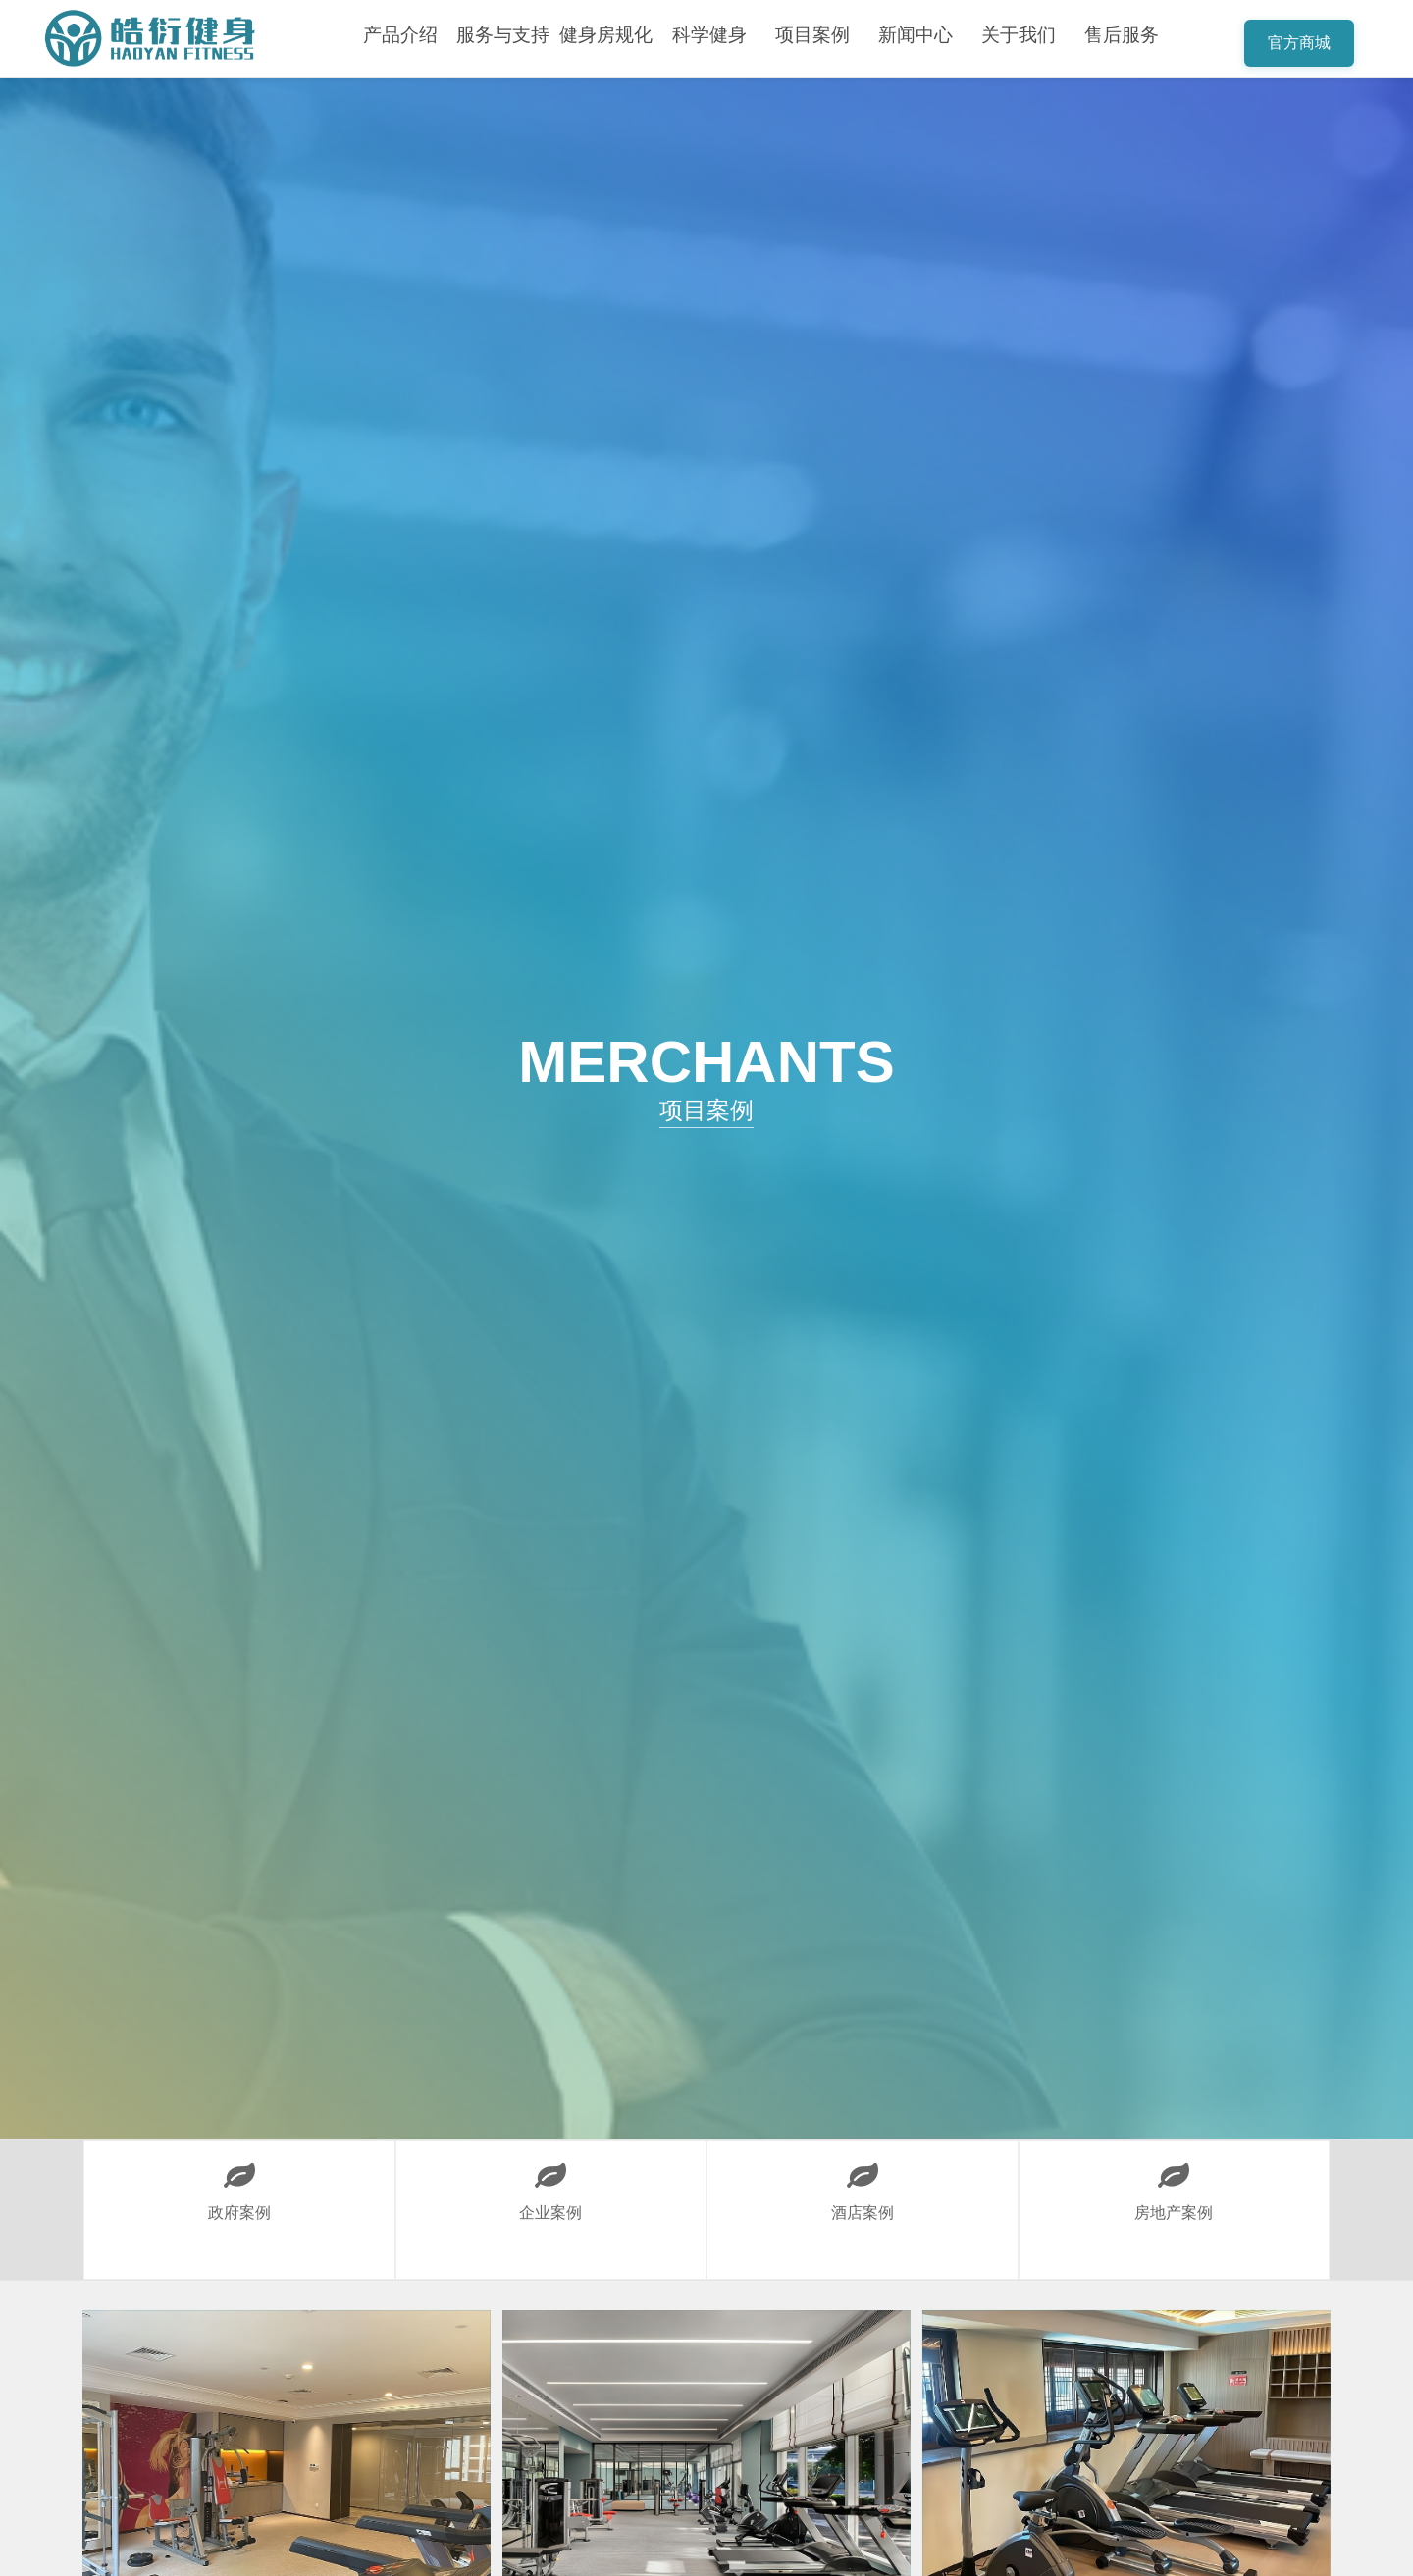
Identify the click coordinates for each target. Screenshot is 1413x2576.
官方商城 (1299, 42)
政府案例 (239, 2181)
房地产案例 (1174, 2181)
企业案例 (551, 2181)
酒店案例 (862, 2181)
